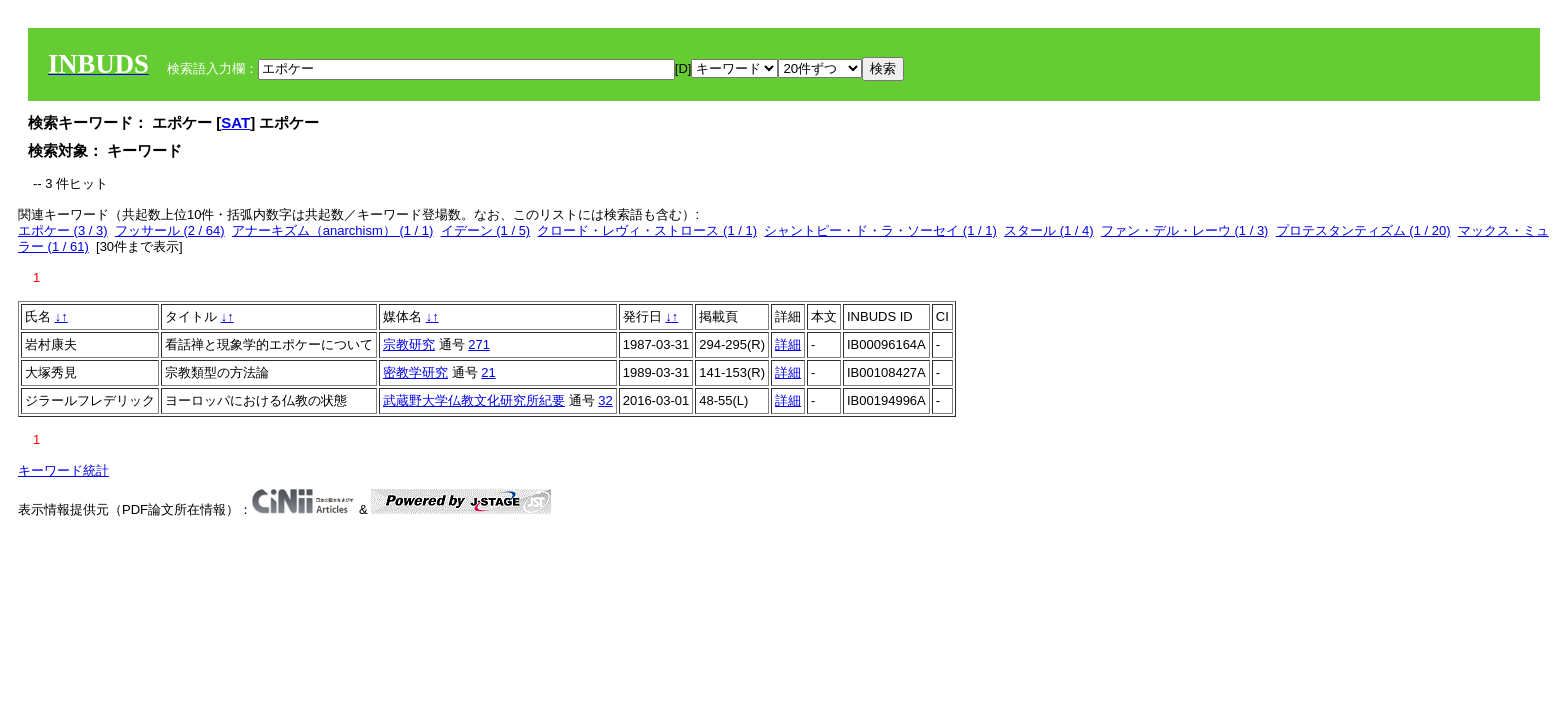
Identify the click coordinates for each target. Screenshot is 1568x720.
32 (605, 400)
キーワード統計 (63, 470)
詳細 (788, 344)
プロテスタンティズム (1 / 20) (1363, 230)
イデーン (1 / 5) (486, 230)
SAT (235, 122)
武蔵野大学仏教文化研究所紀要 (474, 400)
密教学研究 (415, 372)
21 (488, 372)
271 (479, 344)
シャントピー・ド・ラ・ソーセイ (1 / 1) (880, 230)
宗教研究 (409, 344)
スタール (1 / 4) (1049, 230)
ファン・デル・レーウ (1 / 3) (1185, 230)
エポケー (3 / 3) (63, 230)
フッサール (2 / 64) (170, 230)
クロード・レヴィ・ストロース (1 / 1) (647, 230)
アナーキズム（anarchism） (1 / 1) (333, 230)
